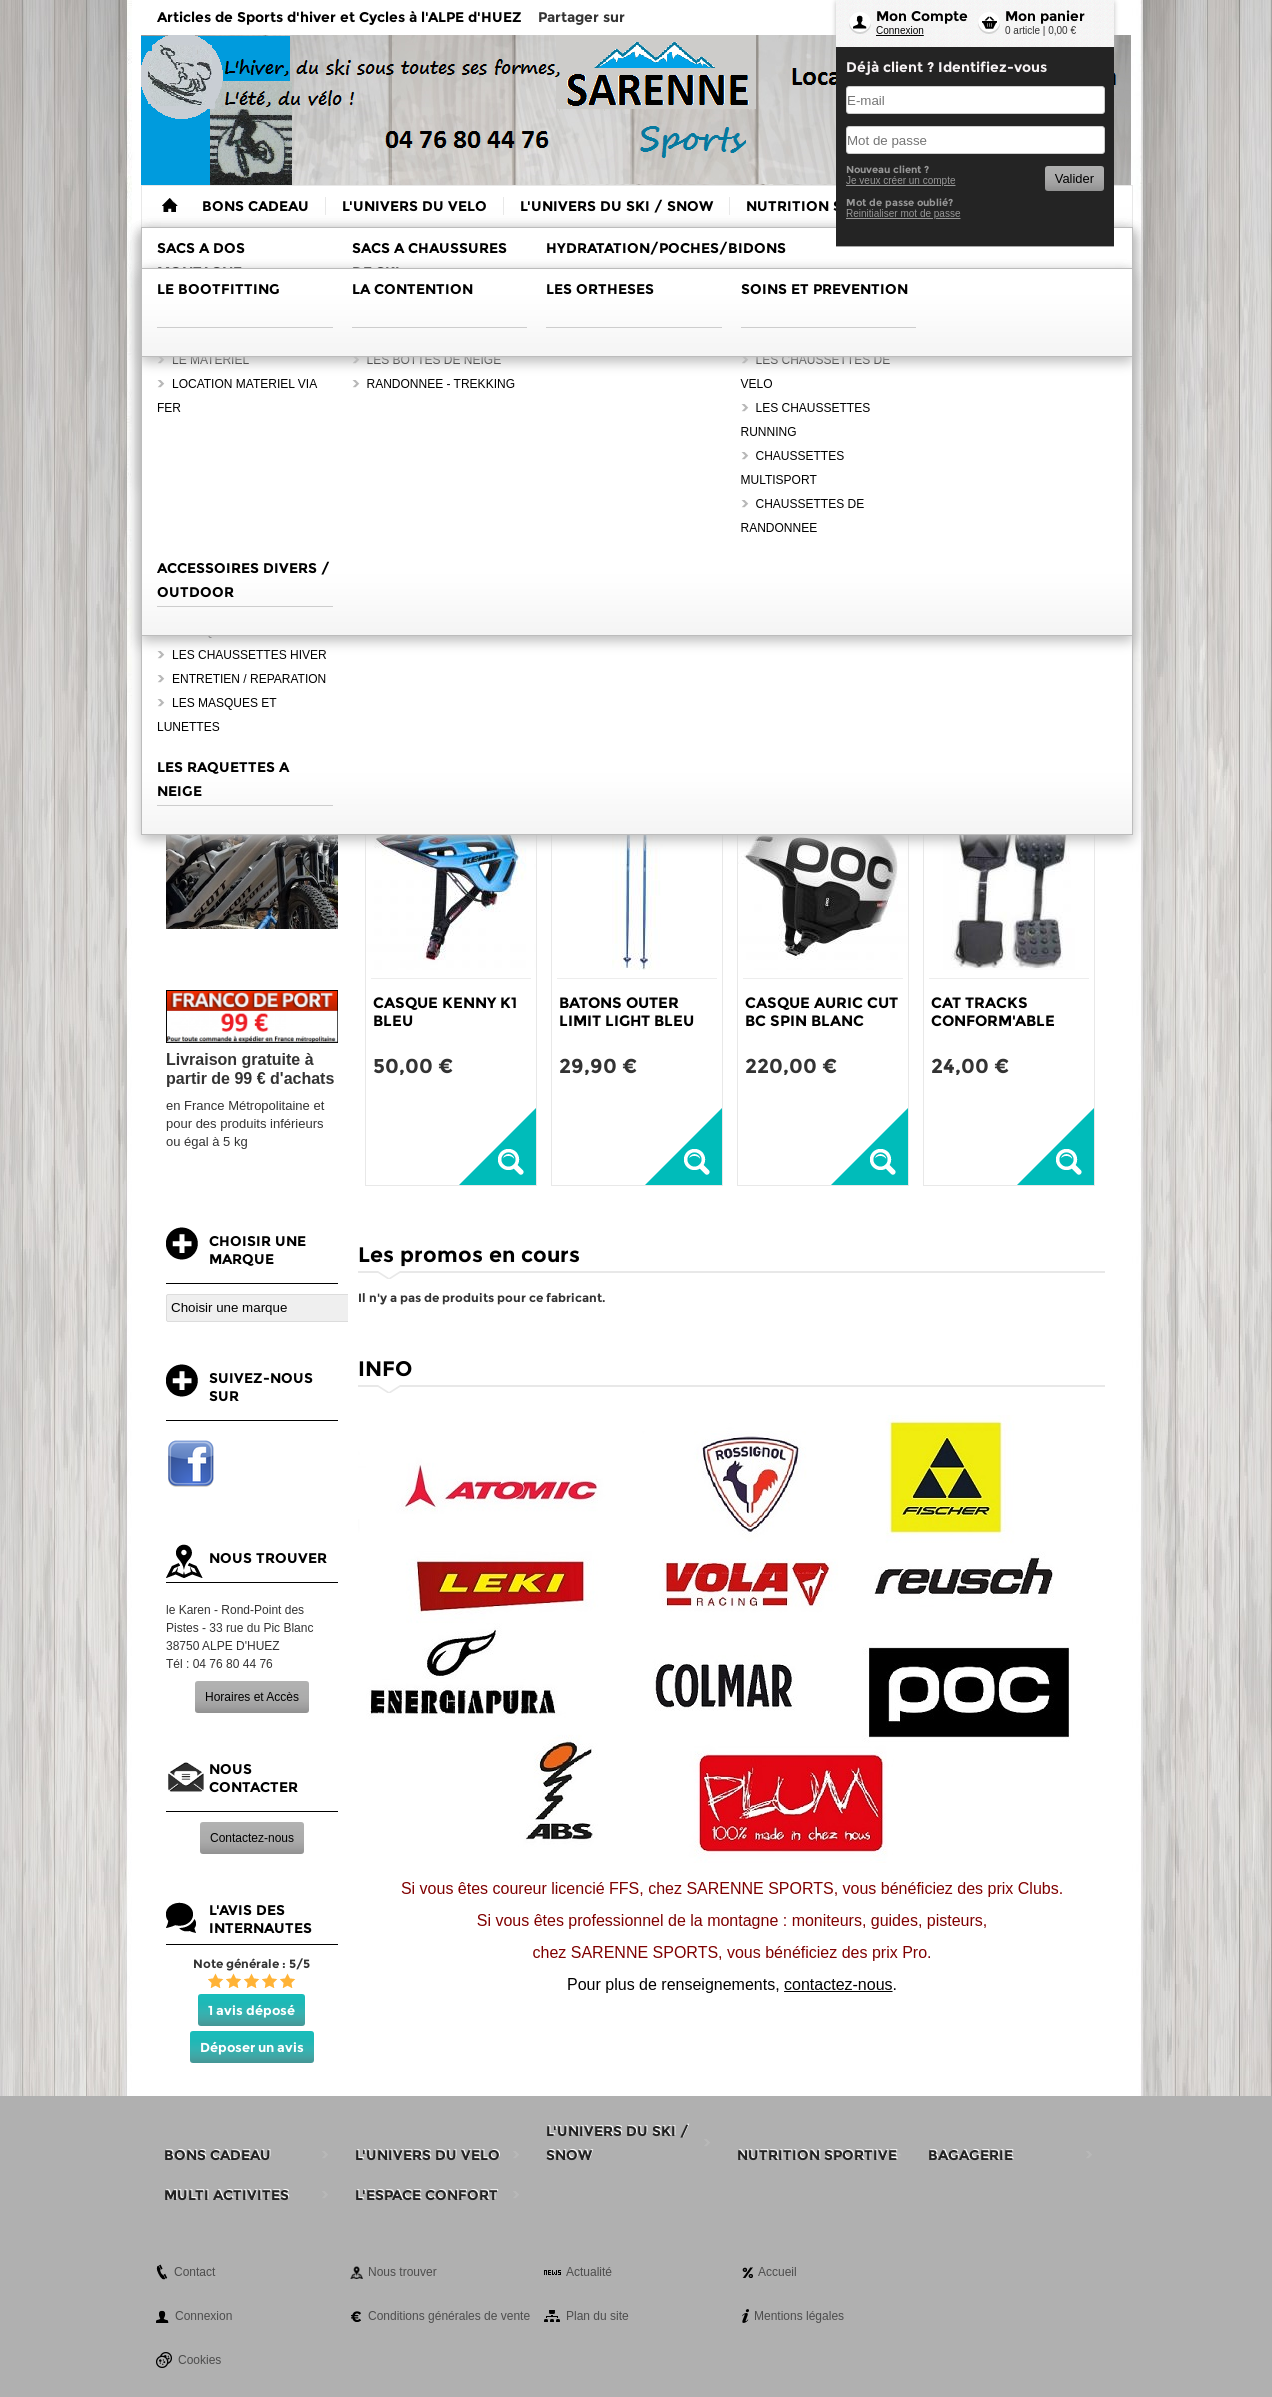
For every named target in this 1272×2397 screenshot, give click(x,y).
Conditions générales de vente (449, 2316)
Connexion (900, 30)
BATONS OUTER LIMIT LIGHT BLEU (626, 1011)
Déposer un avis (252, 2047)
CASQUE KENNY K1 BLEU (445, 1011)
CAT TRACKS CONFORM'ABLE (993, 1011)
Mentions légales (799, 2316)
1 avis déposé (251, 2010)
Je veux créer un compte (901, 180)
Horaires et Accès (252, 1697)
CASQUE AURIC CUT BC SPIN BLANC (821, 1011)
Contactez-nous (252, 1838)
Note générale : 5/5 (251, 1963)
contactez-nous (838, 1984)
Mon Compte (922, 16)
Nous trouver (402, 2272)
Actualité (589, 2272)
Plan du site (597, 2316)
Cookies (199, 2360)
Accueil (777, 2272)
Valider (1074, 178)
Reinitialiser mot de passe (903, 213)
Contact (194, 2272)
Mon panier (1045, 16)
